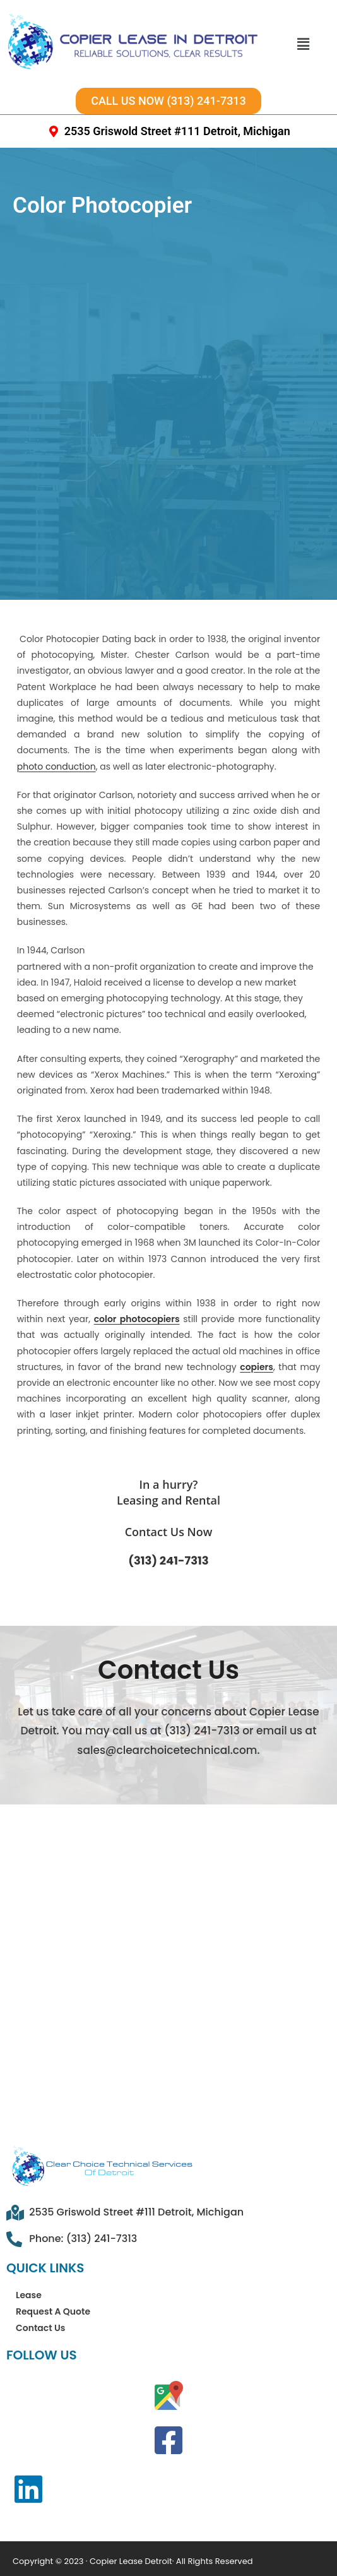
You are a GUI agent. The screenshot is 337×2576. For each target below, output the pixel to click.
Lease (29, 2229)
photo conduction (56, 700)
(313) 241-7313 (168, 1495)
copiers (256, 1300)
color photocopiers (137, 1253)
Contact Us (40, 2262)
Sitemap (49, 2537)
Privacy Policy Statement (85, 2554)
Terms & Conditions (148, 2537)
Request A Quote (53, 2245)
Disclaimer (199, 2554)
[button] (303, 44)
